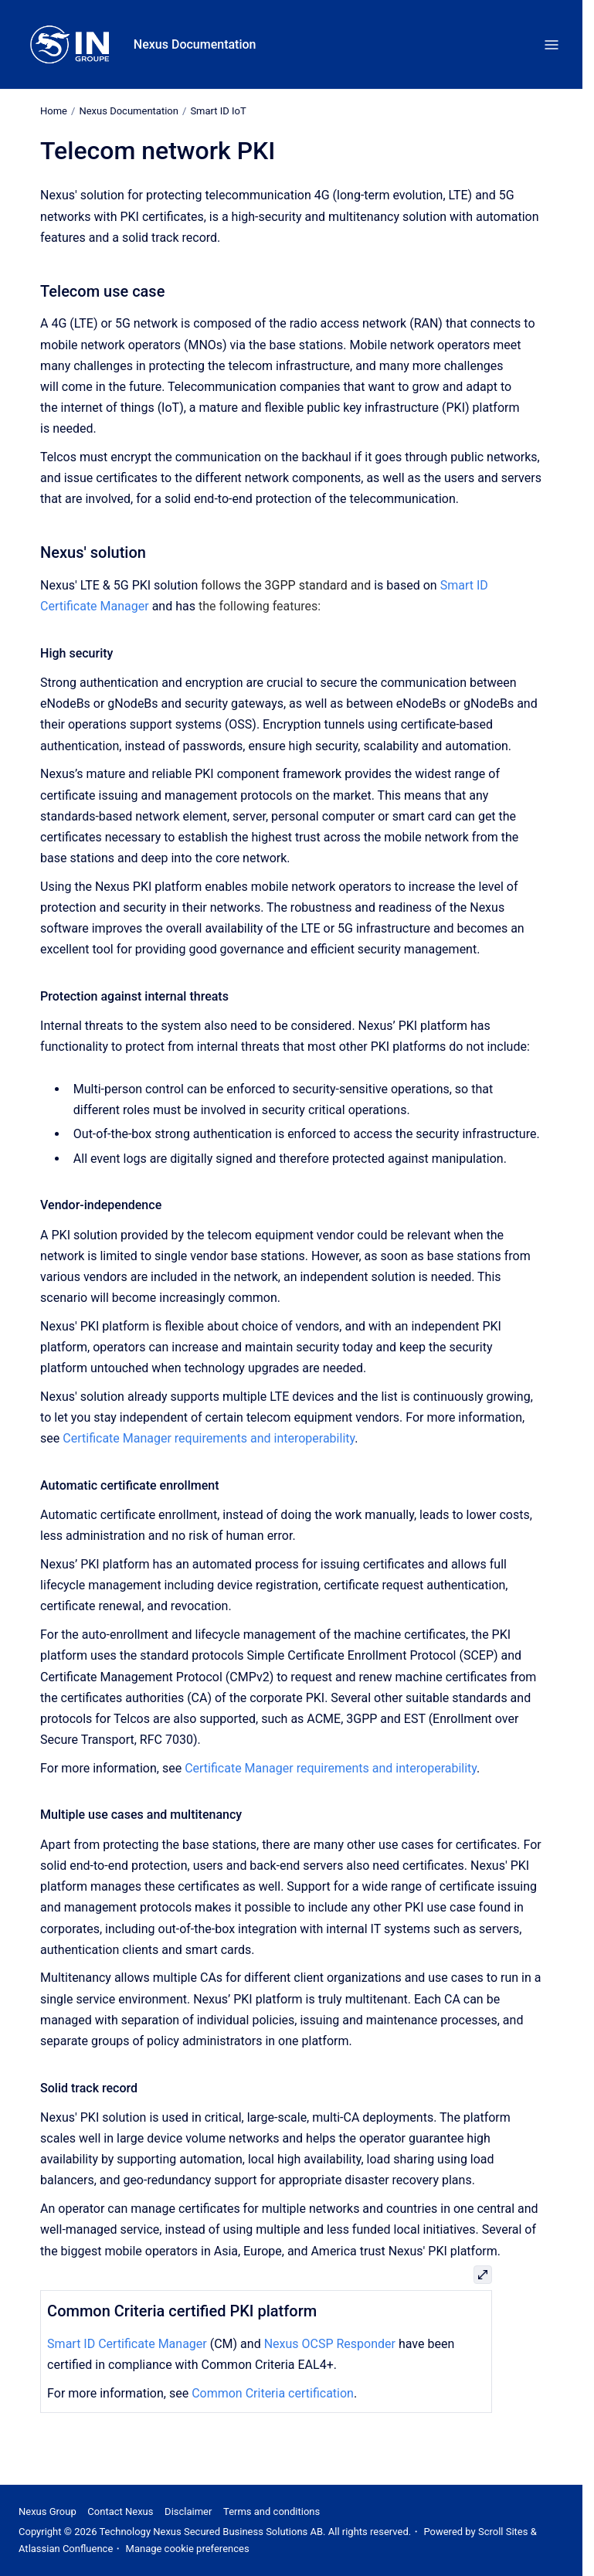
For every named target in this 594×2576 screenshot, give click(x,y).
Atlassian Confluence (66, 2548)
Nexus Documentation (195, 44)
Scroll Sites (503, 2531)
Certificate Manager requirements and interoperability (209, 1438)
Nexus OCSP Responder (329, 2343)
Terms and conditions (271, 2511)
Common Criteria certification (273, 2393)
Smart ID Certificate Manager (127, 2343)
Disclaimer (188, 2511)
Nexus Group (47, 2511)
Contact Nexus (120, 2511)
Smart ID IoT (218, 111)
